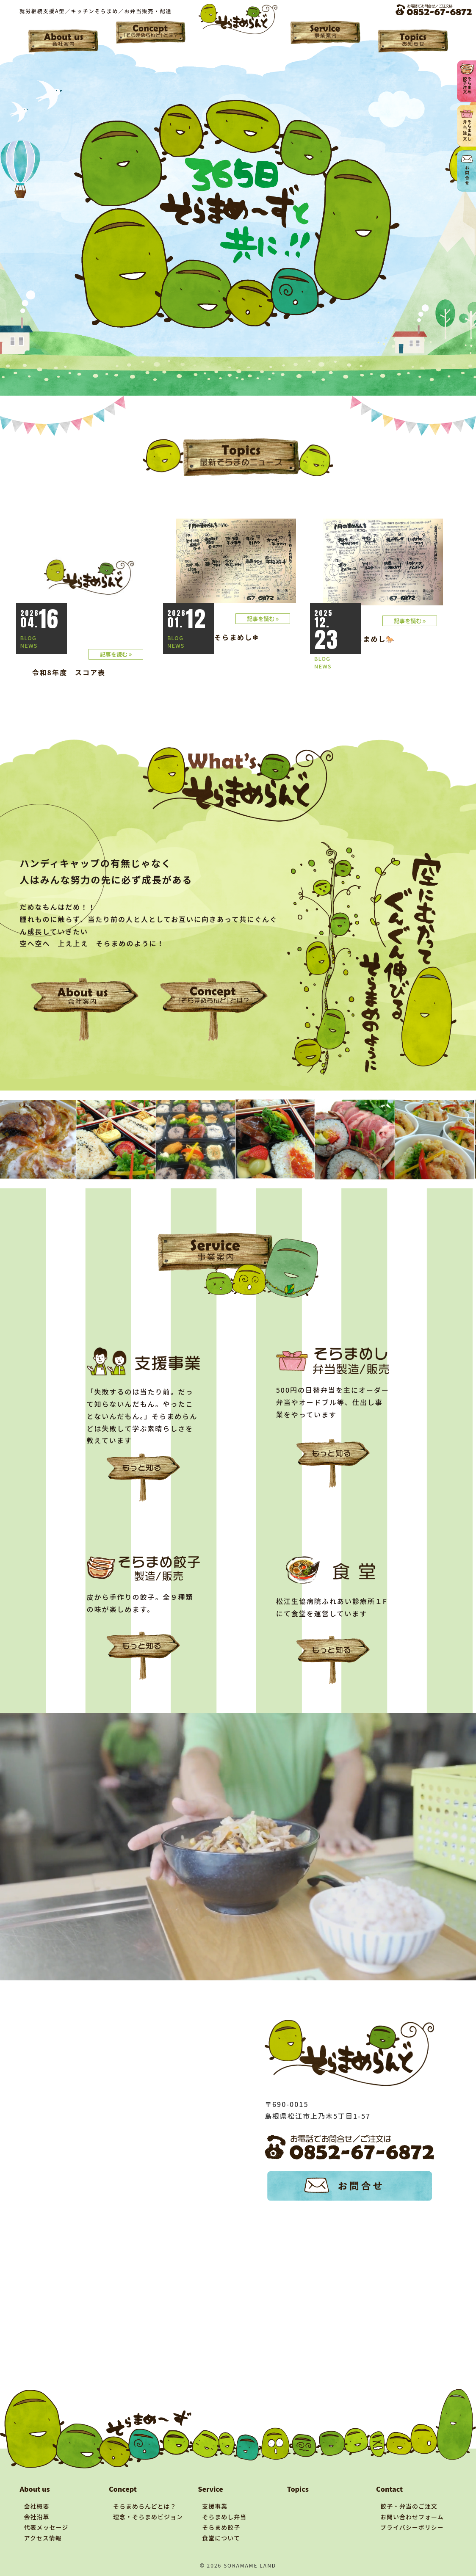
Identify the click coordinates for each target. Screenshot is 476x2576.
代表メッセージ (46, 2527)
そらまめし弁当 (224, 2516)
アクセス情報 (43, 2538)
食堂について (221, 2538)
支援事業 (214, 2506)
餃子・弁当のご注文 (408, 2506)
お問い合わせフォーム (412, 2516)
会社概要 (37, 2506)
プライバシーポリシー (412, 2527)
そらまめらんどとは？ (145, 2506)
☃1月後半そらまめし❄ (219, 637)
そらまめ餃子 (221, 2527)
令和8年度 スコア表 (68, 672)
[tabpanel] (41, 1139)
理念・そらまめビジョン (148, 2516)
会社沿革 (37, 2516)
